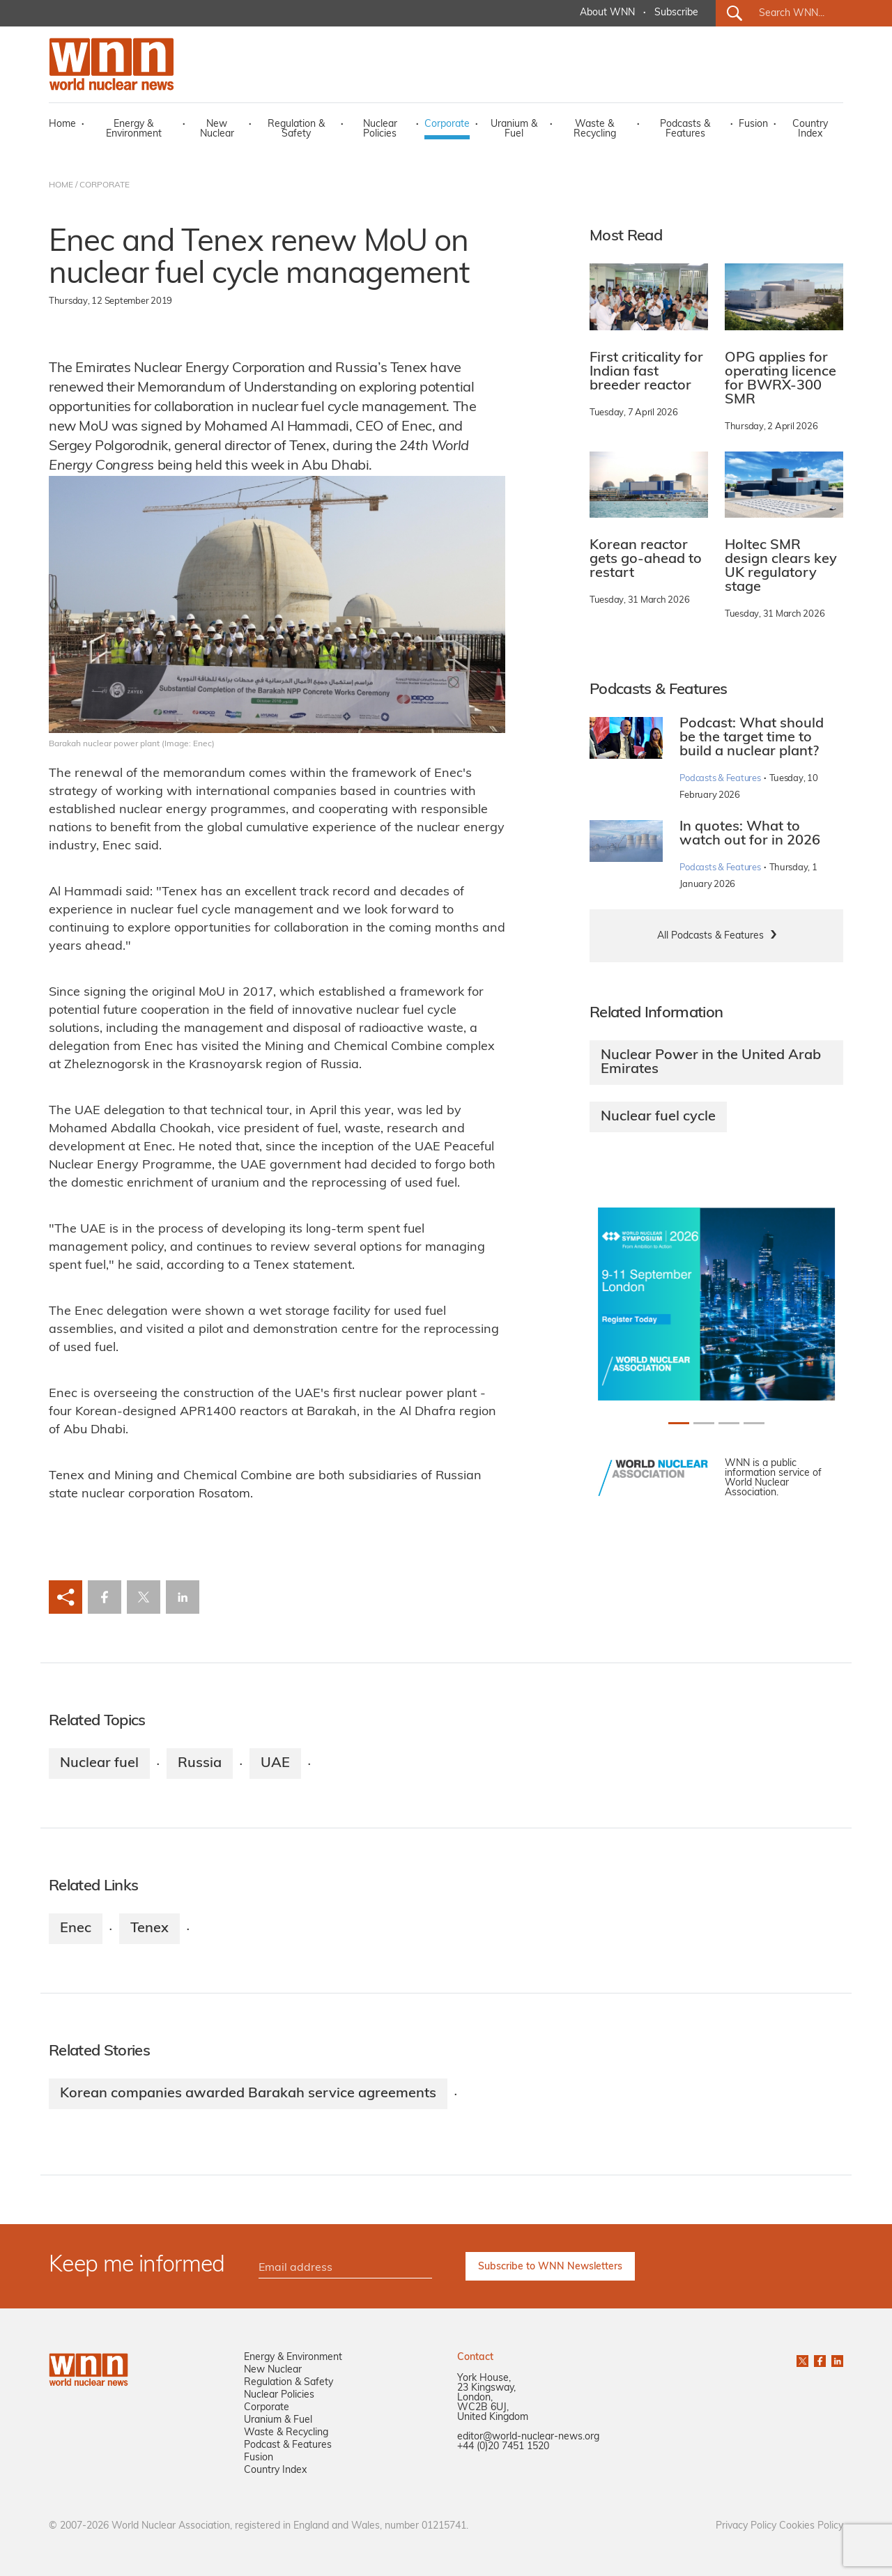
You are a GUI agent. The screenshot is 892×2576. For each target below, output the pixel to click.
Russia (200, 1764)
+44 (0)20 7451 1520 (503, 2447)
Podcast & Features (288, 2445)
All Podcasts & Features (710, 936)
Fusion (753, 124)
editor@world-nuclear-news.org (528, 2437)
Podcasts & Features (685, 129)
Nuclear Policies (380, 129)
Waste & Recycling (595, 129)
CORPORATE (104, 185)
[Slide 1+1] (703, 1423)
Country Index (810, 129)
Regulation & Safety (296, 129)
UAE (275, 1764)
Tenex (149, 1929)
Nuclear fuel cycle (658, 1117)
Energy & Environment (134, 129)
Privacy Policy (746, 2526)
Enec (75, 1929)
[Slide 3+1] (754, 1423)
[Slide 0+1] (678, 1423)
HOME (61, 185)
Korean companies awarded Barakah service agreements (248, 2094)
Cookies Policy (811, 2526)
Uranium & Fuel (514, 129)
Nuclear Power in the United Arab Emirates (711, 1063)
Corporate (447, 124)
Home (62, 124)
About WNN (607, 13)
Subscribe (676, 13)
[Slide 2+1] (728, 1423)
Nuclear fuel (99, 1764)
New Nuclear (217, 129)
